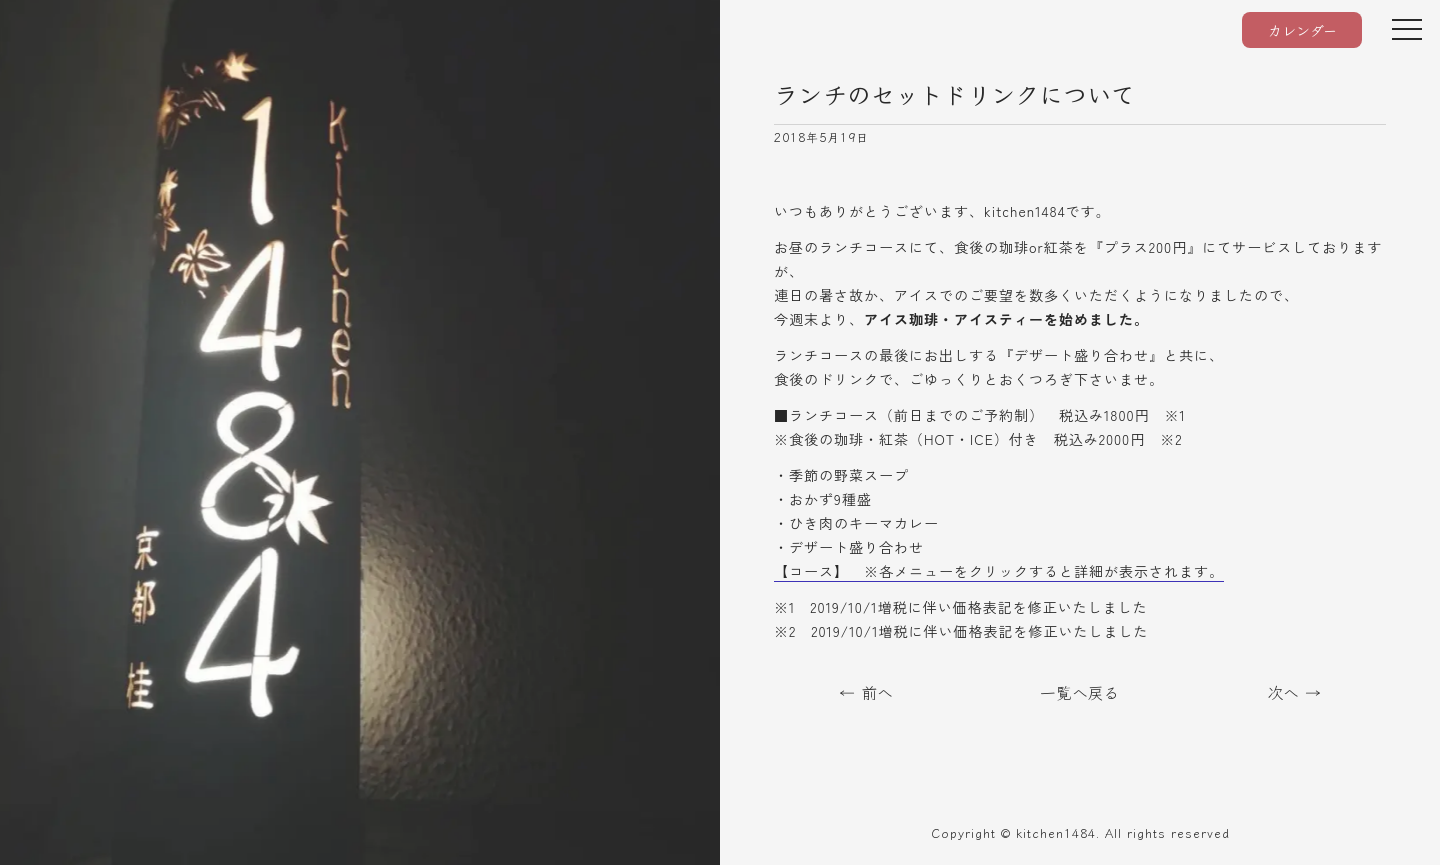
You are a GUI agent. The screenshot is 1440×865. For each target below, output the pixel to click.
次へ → (1294, 692)
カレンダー (1302, 30)
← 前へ (866, 692)
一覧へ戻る (1080, 692)
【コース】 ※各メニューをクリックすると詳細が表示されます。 (999, 571)
